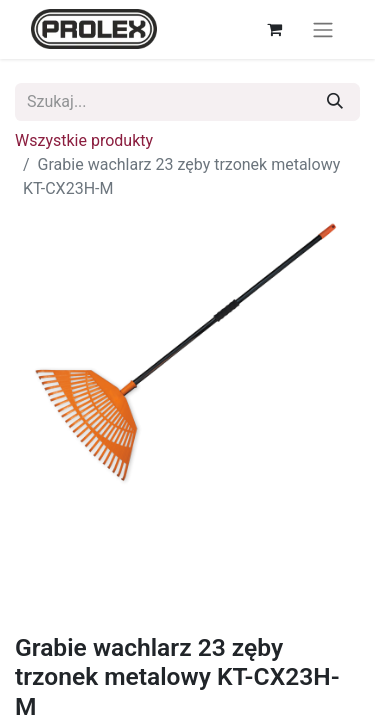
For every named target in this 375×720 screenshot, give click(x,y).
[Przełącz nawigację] (323, 29)
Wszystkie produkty (84, 140)
